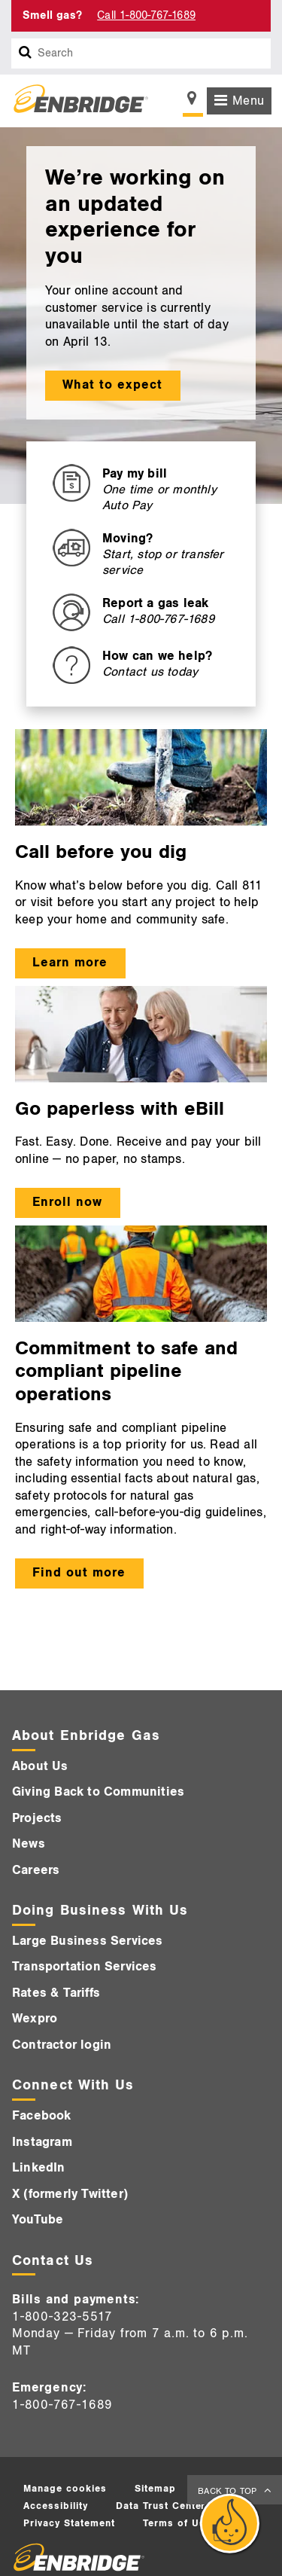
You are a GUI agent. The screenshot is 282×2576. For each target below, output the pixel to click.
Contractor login (61, 2045)
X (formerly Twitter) (70, 2194)
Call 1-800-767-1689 (146, 15)
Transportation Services (84, 1966)
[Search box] (25, 53)
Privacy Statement (69, 2523)
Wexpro (34, 2018)
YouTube (37, 2219)
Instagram (42, 2142)
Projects (37, 1818)
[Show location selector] (193, 102)
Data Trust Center (161, 2506)
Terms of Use (177, 2523)
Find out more (79, 1572)
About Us (40, 1766)
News (28, 1843)
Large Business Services (87, 1941)
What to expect (112, 384)
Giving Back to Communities (98, 1791)
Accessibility (55, 2506)
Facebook (41, 2115)
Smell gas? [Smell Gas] (52, 15)
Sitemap (155, 2489)
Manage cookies (65, 2489)
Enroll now (67, 1202)
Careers (35, 1870)
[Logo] (75, 101)
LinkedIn (38, 2167)
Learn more (70, 962)
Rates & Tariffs (56, 1993)
